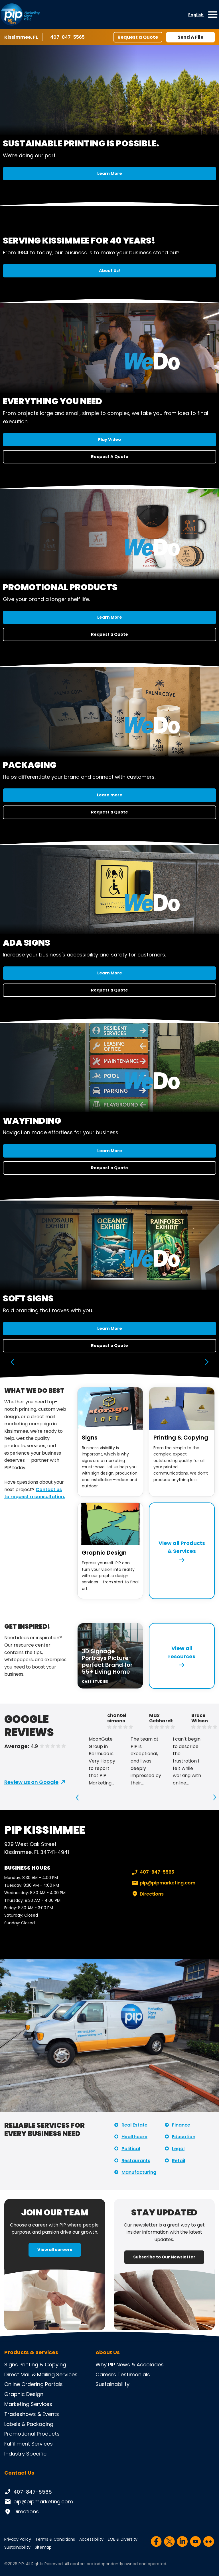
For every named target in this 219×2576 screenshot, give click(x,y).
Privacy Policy (17, 2539)
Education (183, 2136)
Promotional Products (32, 2433)
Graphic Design (104, 1553)
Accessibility (91, 2539)
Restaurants (135, 2160)
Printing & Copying (180, 1438)
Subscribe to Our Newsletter (164, 2257)
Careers (106, 2374)
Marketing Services (28, 2404)
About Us (108, 2352)
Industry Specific (25, 2453)
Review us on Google (31, 1782)
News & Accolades (140, 2364)
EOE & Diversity (122, 2539)
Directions (147, 1894)
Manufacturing (138, 2172)
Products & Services (31, 2352)
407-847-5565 (67, 37)
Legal (178, 2148)
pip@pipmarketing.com (163, 1883)
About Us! (109, 270)
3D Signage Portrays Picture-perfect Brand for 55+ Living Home (107, 1661)
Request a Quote (137, 37)
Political (130, 2148)
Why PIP (105, 2364)
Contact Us (19, 2472)
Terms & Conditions (55, 2539)
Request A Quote (109, 456)
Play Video (109, 439)
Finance (181, 2125)
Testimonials (133, 2374)
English (196, 15)
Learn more (109, 795)
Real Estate (134, 2125)
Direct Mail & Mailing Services (41, 2374)
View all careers (54, 2249)
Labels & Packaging (28, 2424)
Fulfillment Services (28, 2443)
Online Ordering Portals (33, 2384)
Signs (90, 1438)
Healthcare (134, 2136)
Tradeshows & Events (31, 2414)
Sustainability (112, 2384)
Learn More (109, 173)
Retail (178, 2160)
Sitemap (43, 2547)
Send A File (190, 37)
